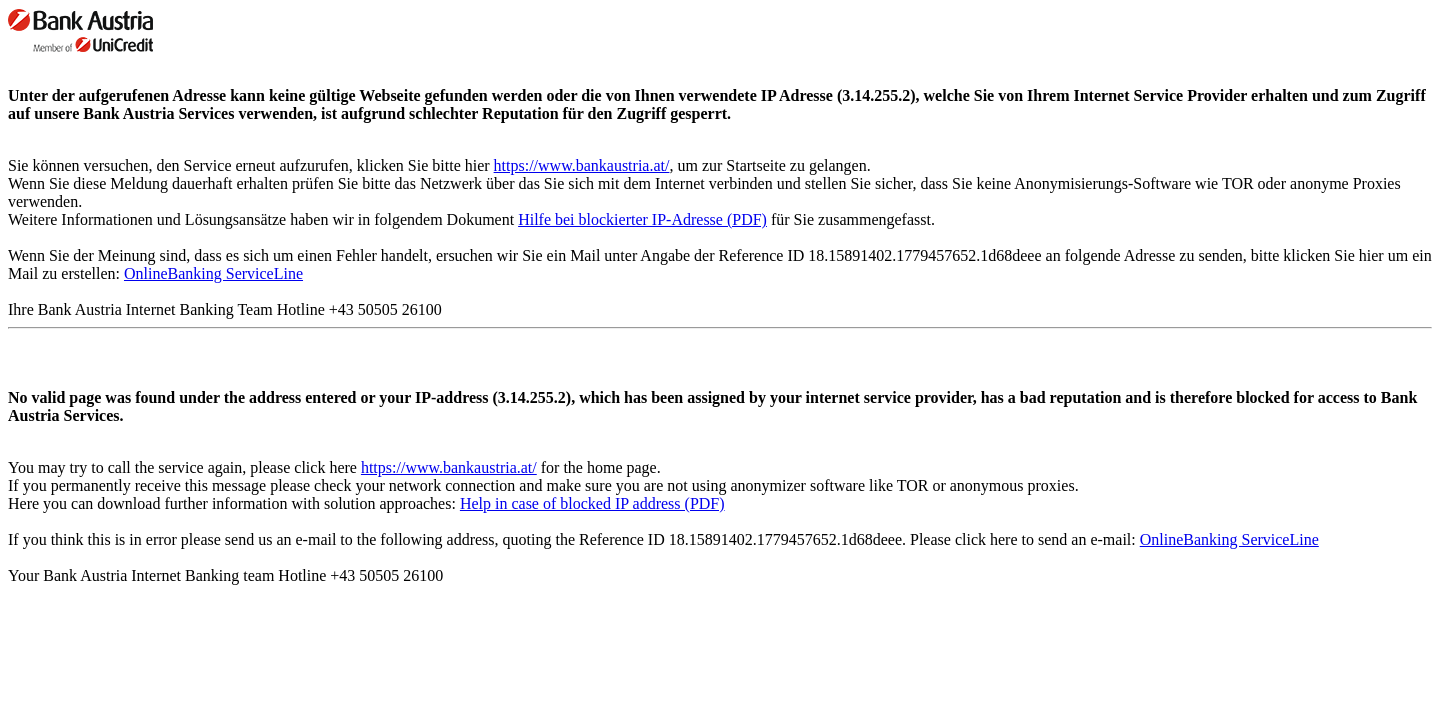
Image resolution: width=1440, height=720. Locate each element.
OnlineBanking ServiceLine (213, 273)
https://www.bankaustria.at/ (582, 165)
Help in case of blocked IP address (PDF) (592, 503)
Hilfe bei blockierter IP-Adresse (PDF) (642, 219)
